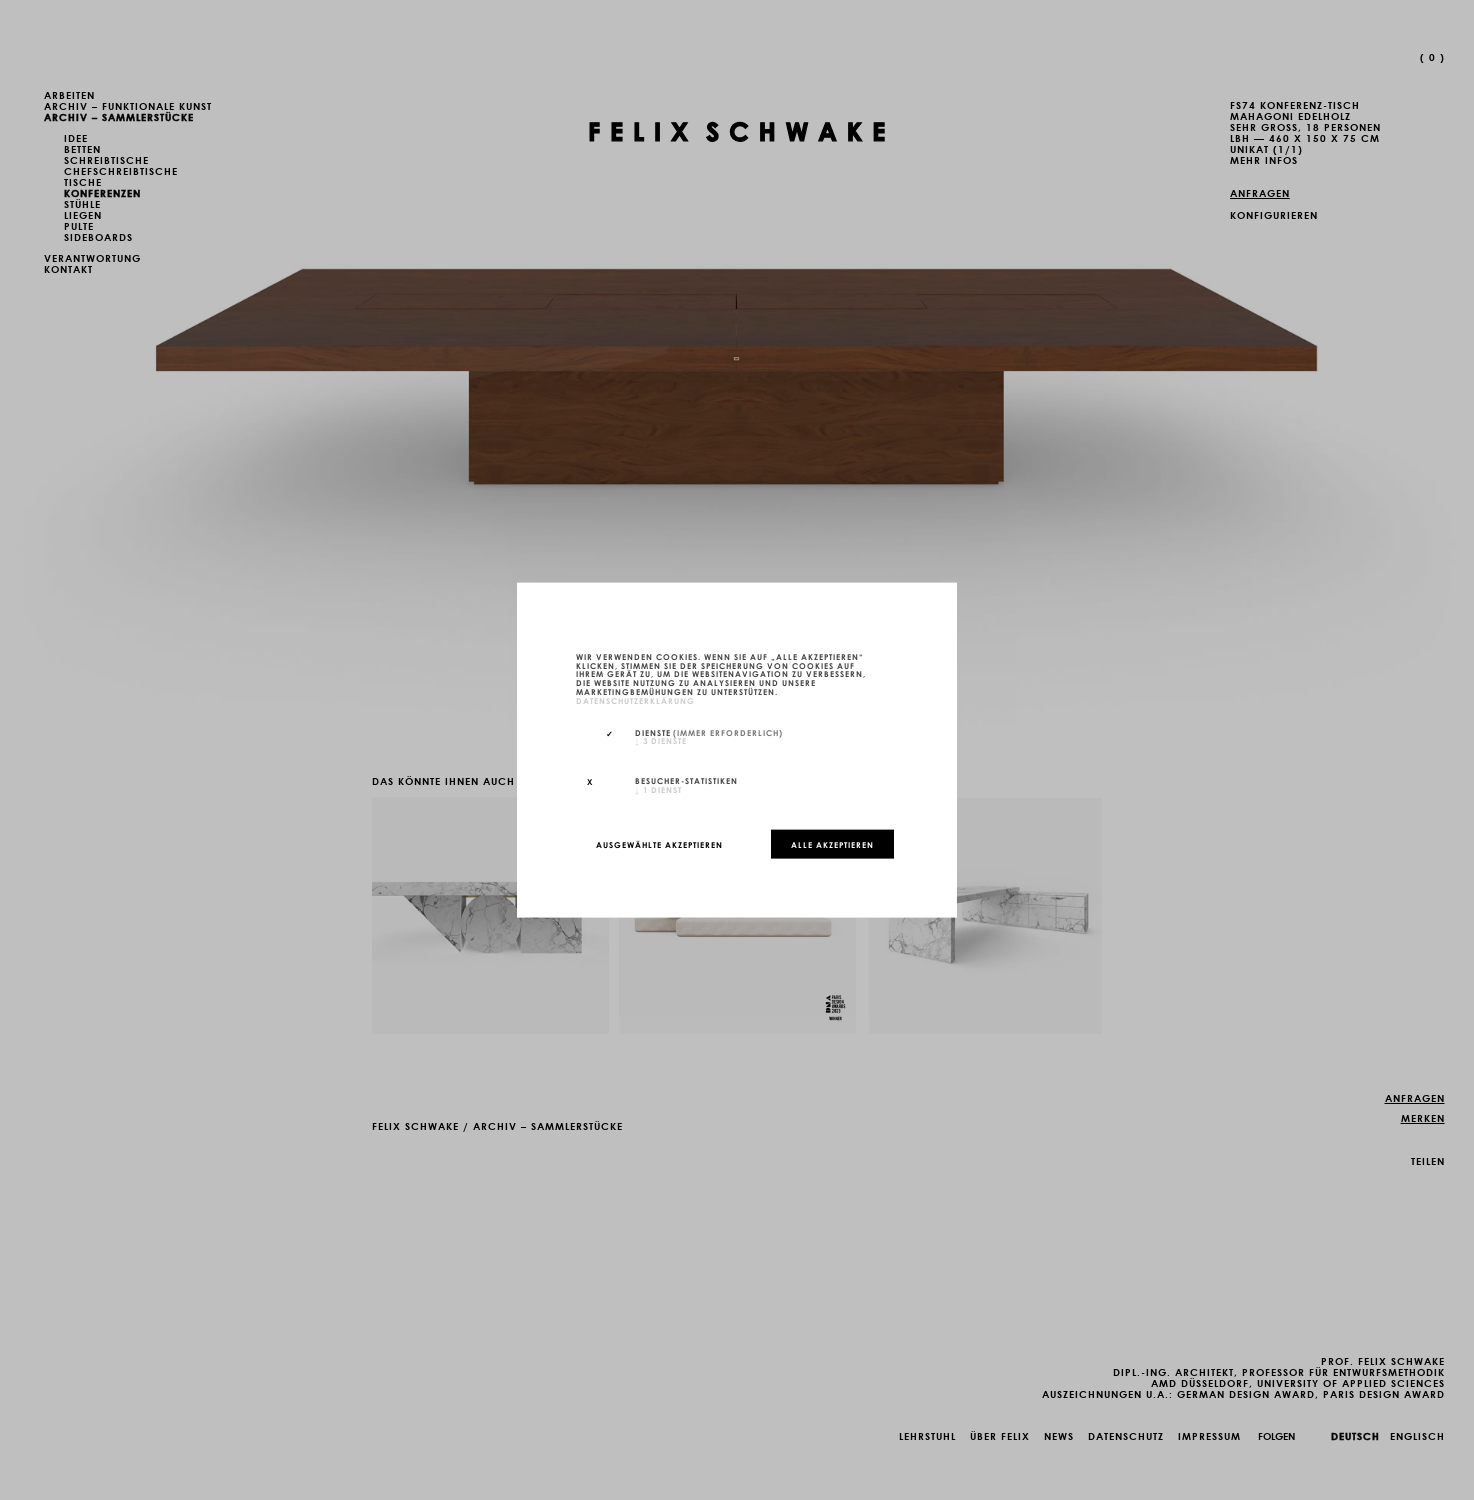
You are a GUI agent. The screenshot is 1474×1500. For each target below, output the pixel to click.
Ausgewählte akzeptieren (659, 844)
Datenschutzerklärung (635, 699)
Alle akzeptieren (832, 844)
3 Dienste (661, 740)
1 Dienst (658, 789)
